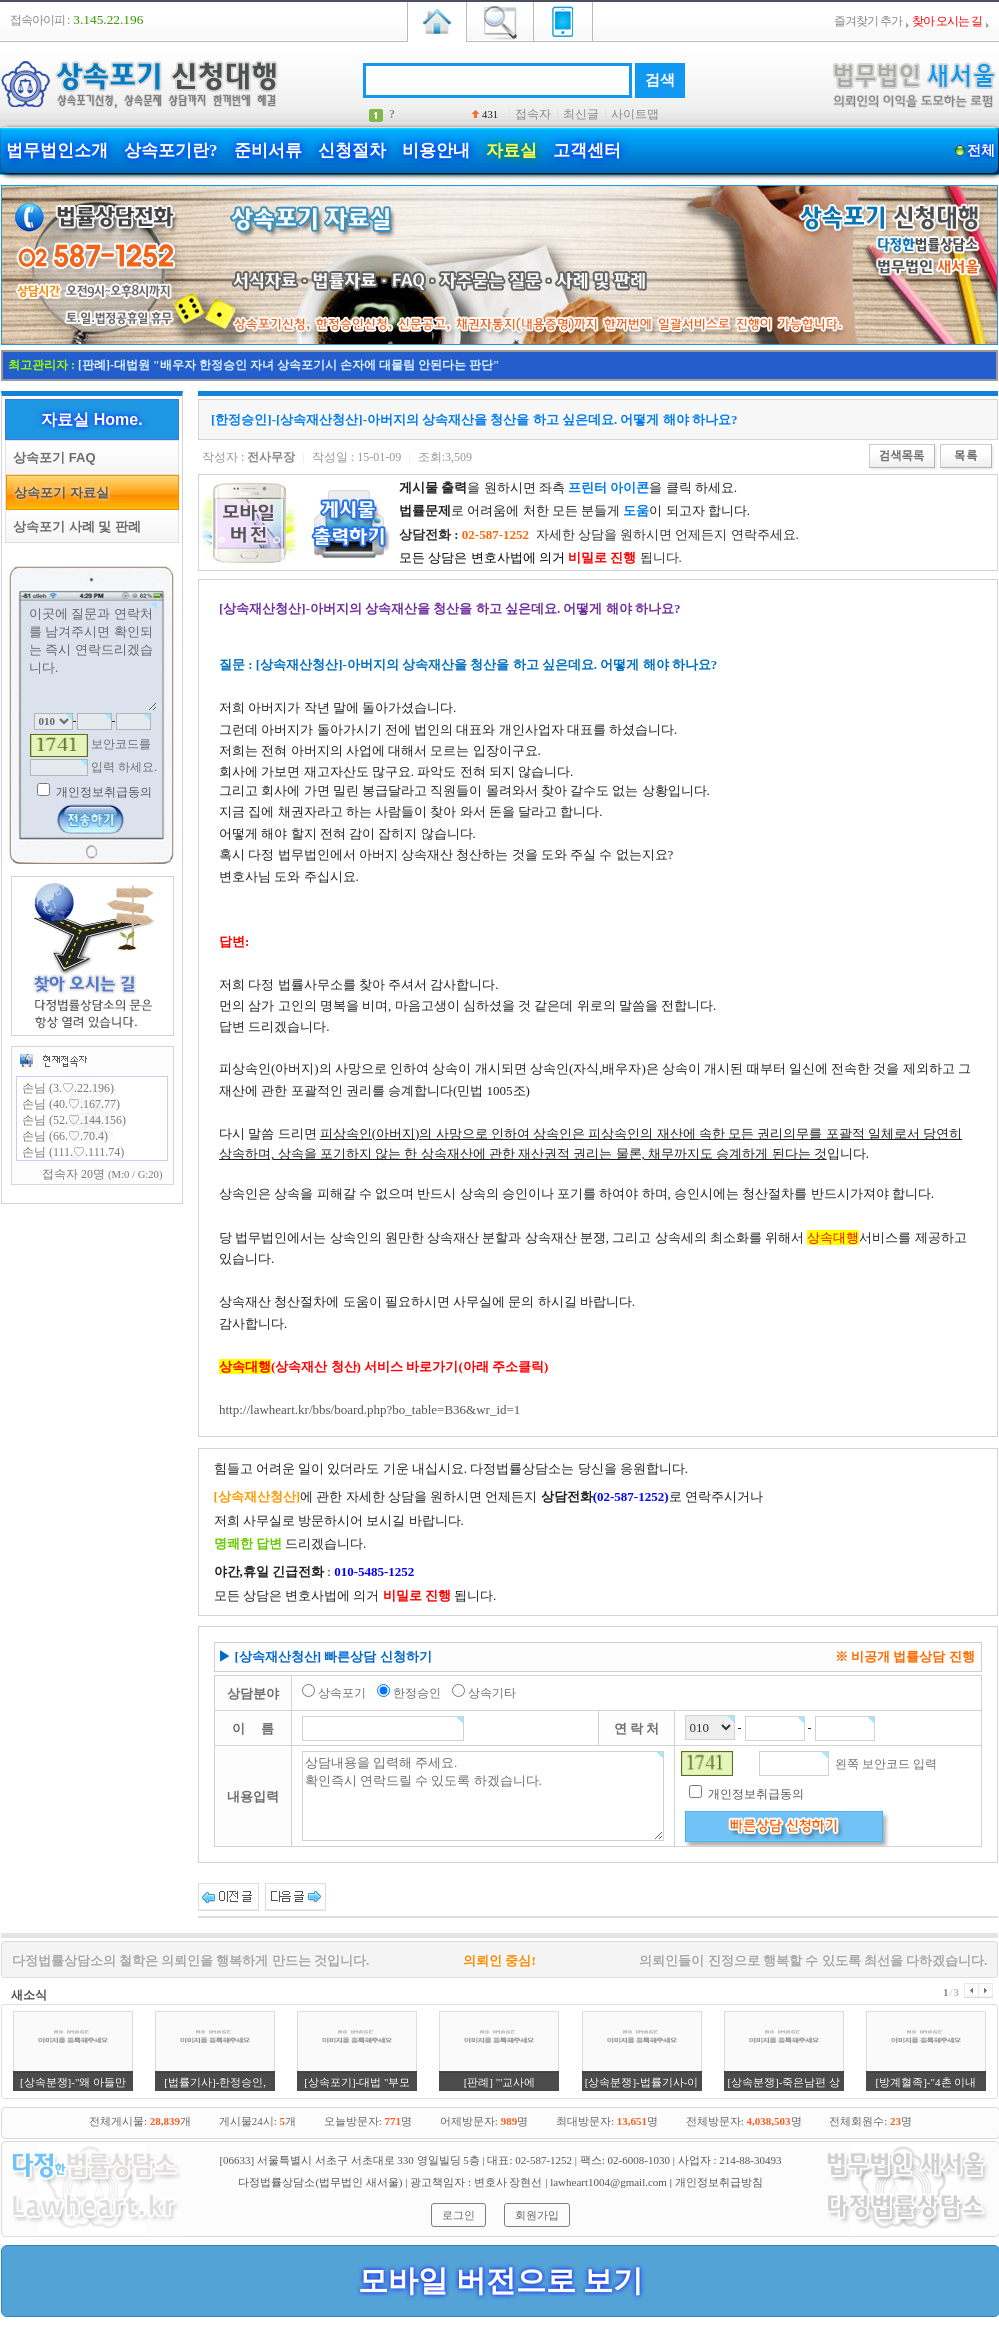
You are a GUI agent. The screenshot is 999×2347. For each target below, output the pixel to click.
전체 (980, 150)
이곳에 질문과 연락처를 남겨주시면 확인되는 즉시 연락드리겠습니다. (92, 657)
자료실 (511, 150)
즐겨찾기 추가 (868, 21)
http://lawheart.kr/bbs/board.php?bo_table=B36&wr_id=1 (369, 1409)
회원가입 (537, 2215)
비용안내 (436, 150)
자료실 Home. (91, 419)
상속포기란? (171, 150)
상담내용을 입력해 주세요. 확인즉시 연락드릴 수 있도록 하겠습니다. (483, 1796)
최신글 (581, 114)
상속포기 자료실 (58, 492)
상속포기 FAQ (51, 457)
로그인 (458, 2215)
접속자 (533, 114)
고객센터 (587, 150)
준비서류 (268, 150)
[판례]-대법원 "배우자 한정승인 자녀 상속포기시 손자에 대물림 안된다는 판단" (288, 365)
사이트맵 (635, 114)
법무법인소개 (57, 150)
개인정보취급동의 (102, 792)
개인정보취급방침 (719, 2182)
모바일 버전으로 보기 (500, 2280)
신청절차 (352, 150)
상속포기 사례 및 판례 (73, 526)
